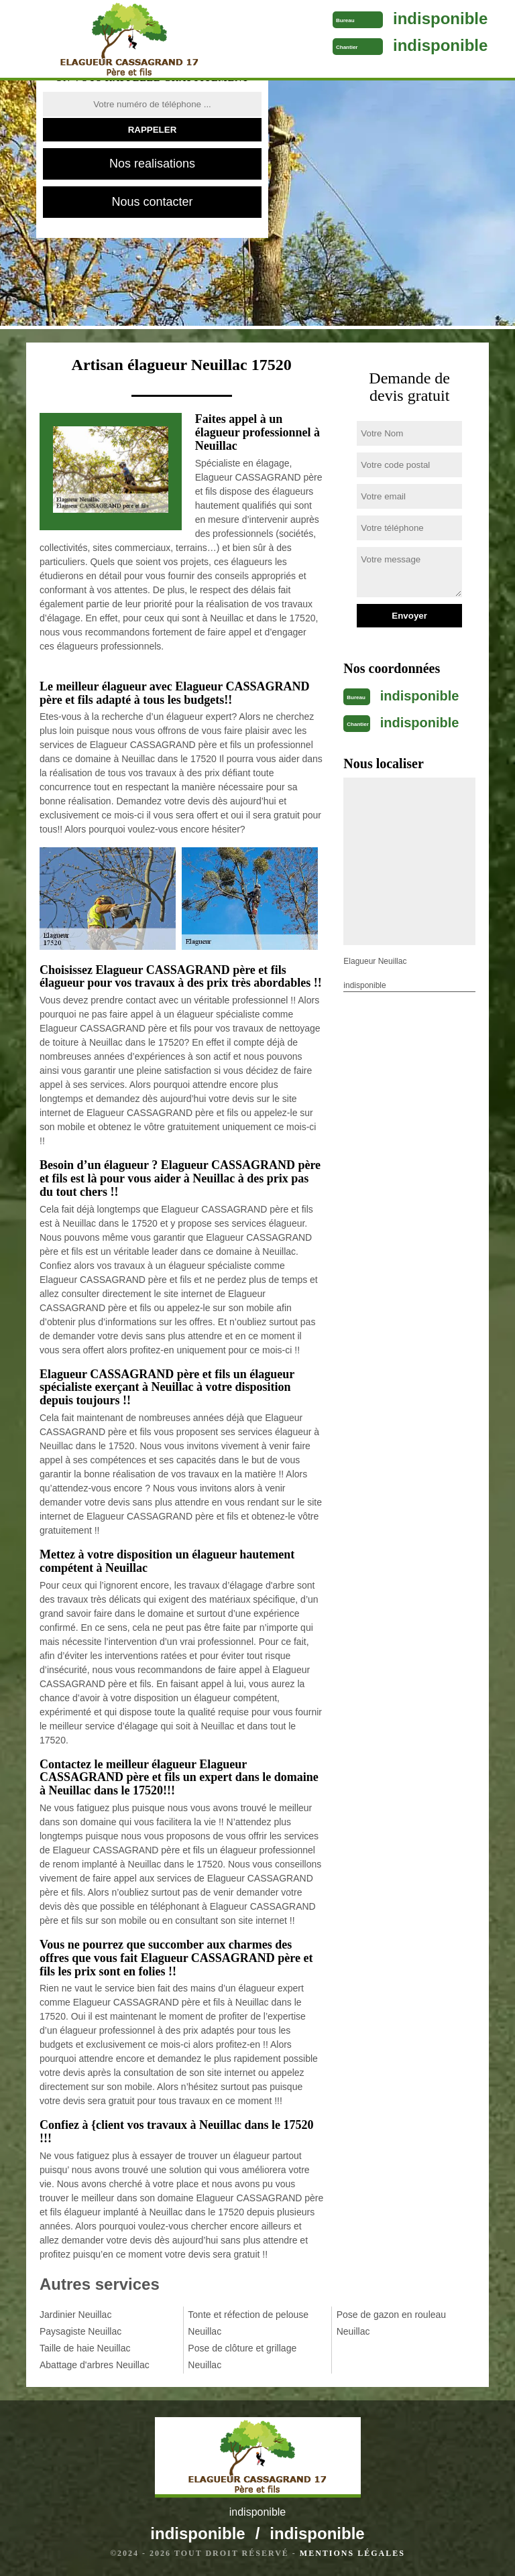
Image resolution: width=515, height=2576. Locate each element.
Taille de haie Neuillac (85, 2348)
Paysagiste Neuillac (80, 2331)
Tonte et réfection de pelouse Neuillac (248, 2323)
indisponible (440, 18)
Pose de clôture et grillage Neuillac (242, 2356)
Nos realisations (152, 163)
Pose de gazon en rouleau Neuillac (391, 2323)
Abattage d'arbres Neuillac (95, 2364)
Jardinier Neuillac (75, 2314)
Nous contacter (151, 201)
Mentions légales (352, 2553)
